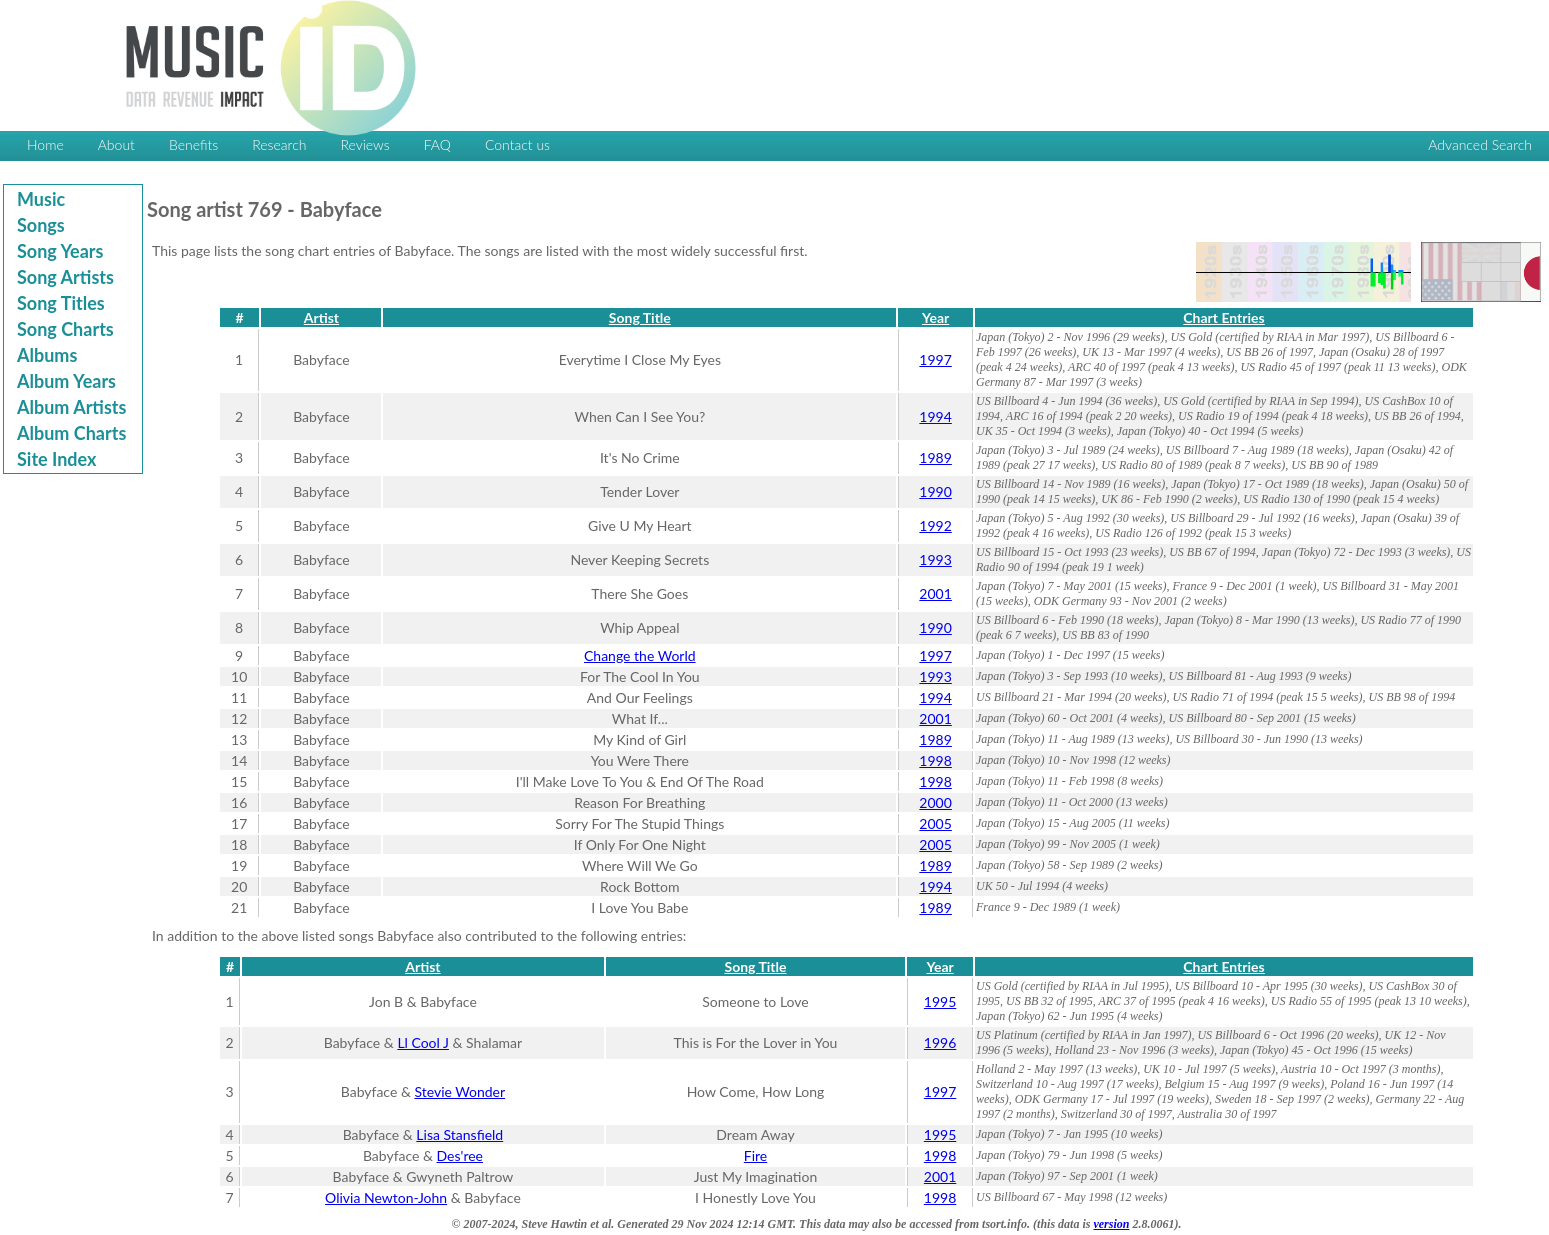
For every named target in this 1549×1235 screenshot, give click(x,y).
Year (935, 317)
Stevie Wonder (459, 1091)
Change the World (640, 655)
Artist (321, 317)
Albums (47, 355)
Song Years (60, 251)
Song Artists (65, 277)
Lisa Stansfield (459, 1134)
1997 (935, 359)
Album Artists (71, 407)
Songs (41, 225)
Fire (755, 1155)
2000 (935, 802)
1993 (935, 559)
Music (41, 199)
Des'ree (460, 1155)
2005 (935, 823)
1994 (935, 416)
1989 (935, 457)
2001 (935, 593)
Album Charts (71, 433)
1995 (940, 1001)
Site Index (56, 459)
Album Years (66, 381)
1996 (940, 1042)
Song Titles (61, 303)
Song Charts (65, 329)
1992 (935, 525)
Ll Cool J (423, 1042)
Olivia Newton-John (386, 1197)
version (1111, 1224)
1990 (935, 491)
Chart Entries (1223, 317)
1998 (935, 760)
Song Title (640, 317)
